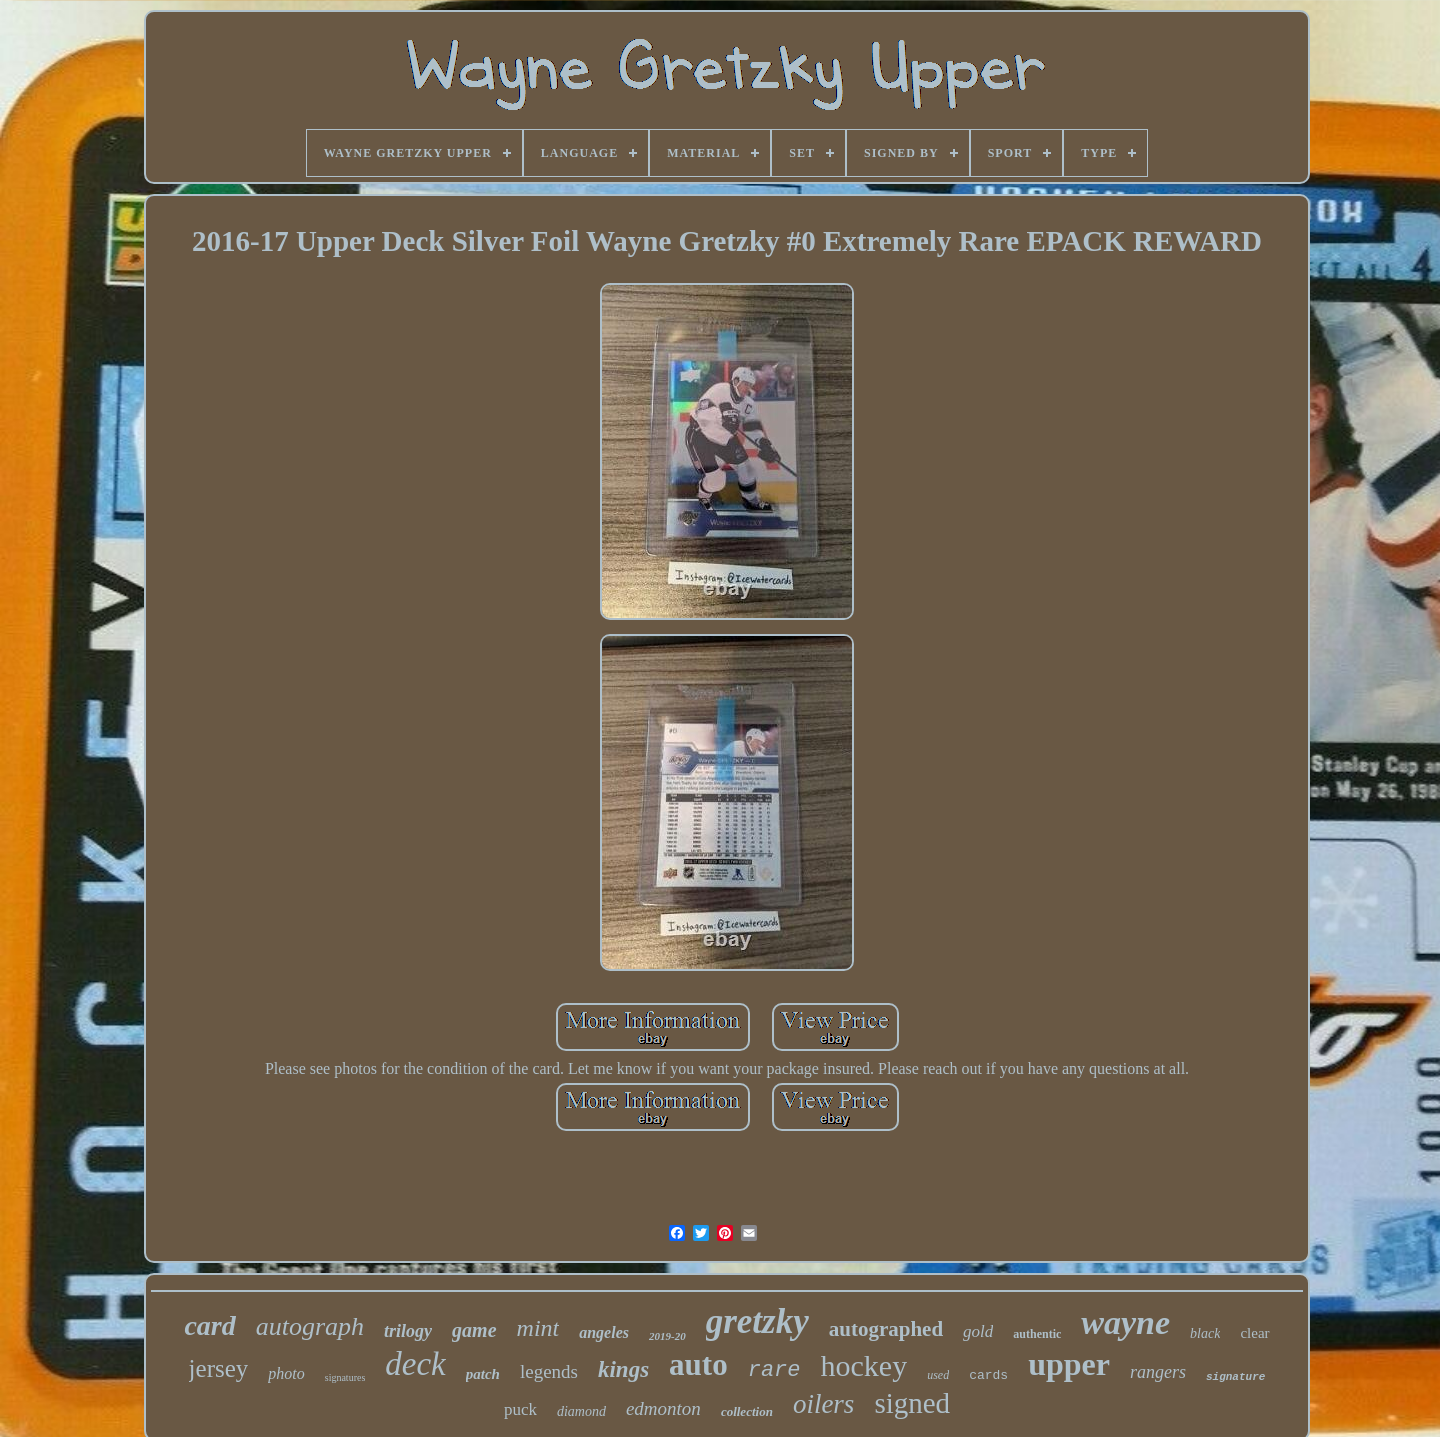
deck (415, 1364)
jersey (219, 1368)
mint (538, 1328)
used (938, 1375)
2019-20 (667, 1336)
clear (1254, 1333)
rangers (1158, 1372)
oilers (824, 1404)
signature (1235, 1377)
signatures (345, 1377)
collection (747, 1411)
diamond (581, 1411)
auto (698, 1364)
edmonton (663, 1408)
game (474, 1330)
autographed (886, 1329)
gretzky (757, 1321)
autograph (310, 1326)
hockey (864, 1365)
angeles (604, 1332)
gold (978, 1331)
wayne (1125, 1322)
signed (912, 1403)
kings (623, 1369)
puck (520, 1409)
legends (549, 1371)
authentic (1037, 1334)
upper (1069, 1364)
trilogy (408, 1331)
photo (286, 1373)
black (1205, 1333)
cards (988, 1375)
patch (483, 1374)
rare (774, 1370)
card (209, 1325)
